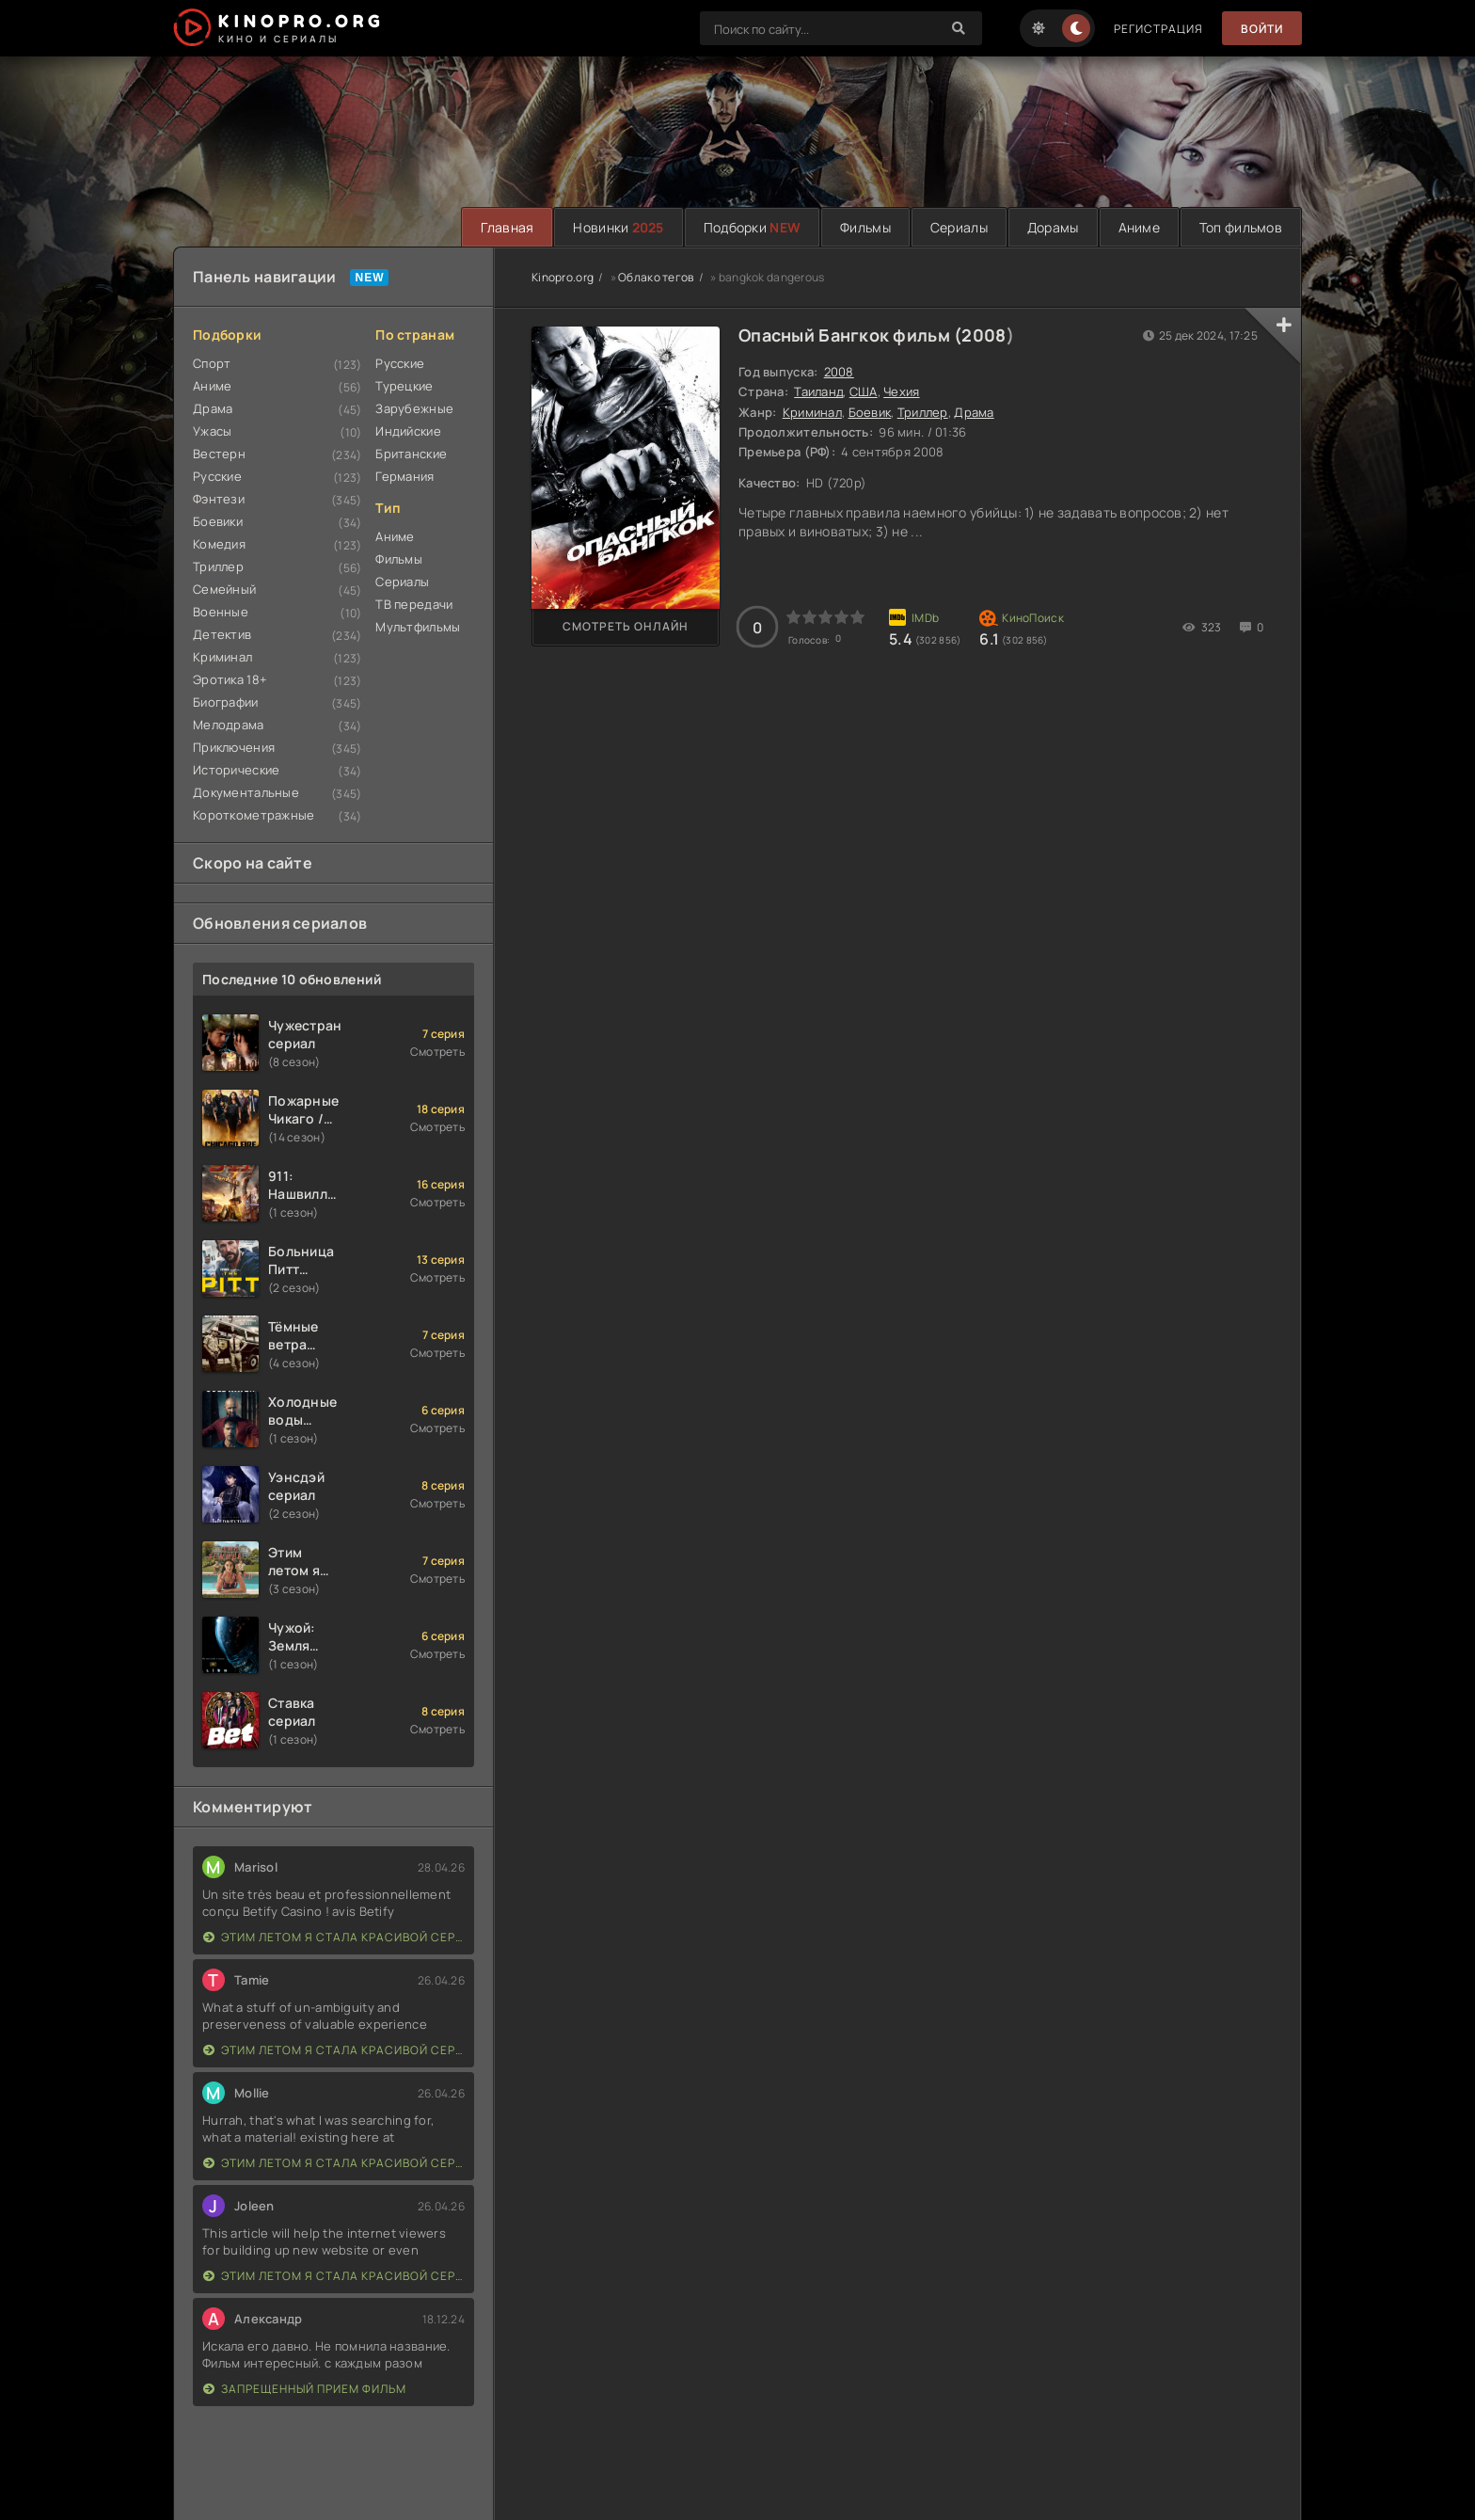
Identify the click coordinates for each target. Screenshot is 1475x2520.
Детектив (222, 634)
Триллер (218, 566)
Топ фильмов (1240, 227)
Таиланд (818, 391)
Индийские (408, 431)
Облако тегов (655, 277)
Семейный (224, 589)
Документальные (246, 792)
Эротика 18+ (230, 679)
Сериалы (959, 227)
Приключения (234, 747)
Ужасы (212, 431)
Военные (220, 611)
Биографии (226, 702)
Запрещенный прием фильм (304, 2389)
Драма (212, 408)
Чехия (901, 391)
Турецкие (404, 385)
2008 (983, 335)
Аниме (1139, 227)
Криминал (222, 656)
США (863, 391)
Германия (404, 476)
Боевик (870, 412)
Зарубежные (414, 408)
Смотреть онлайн (626, 626)
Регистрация (1158, 29)
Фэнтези (219, 498)
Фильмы (865, 227)
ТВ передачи (413, 604)
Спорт (211, 363)
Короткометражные (253, 814)
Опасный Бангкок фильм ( (849, 335)
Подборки (752, 227)
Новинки (618, 227)
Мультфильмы (417, 626)
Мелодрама (228, 724)
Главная (507, 227)
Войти (1262, 29)
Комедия (219, 543)
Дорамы (1053, 227)
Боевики (218, 521)
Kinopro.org (562, 277)
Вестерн (219, 453)
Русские (217, 476)
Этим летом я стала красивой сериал (334, 1937)
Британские (411, 453)
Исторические (236, 769)
